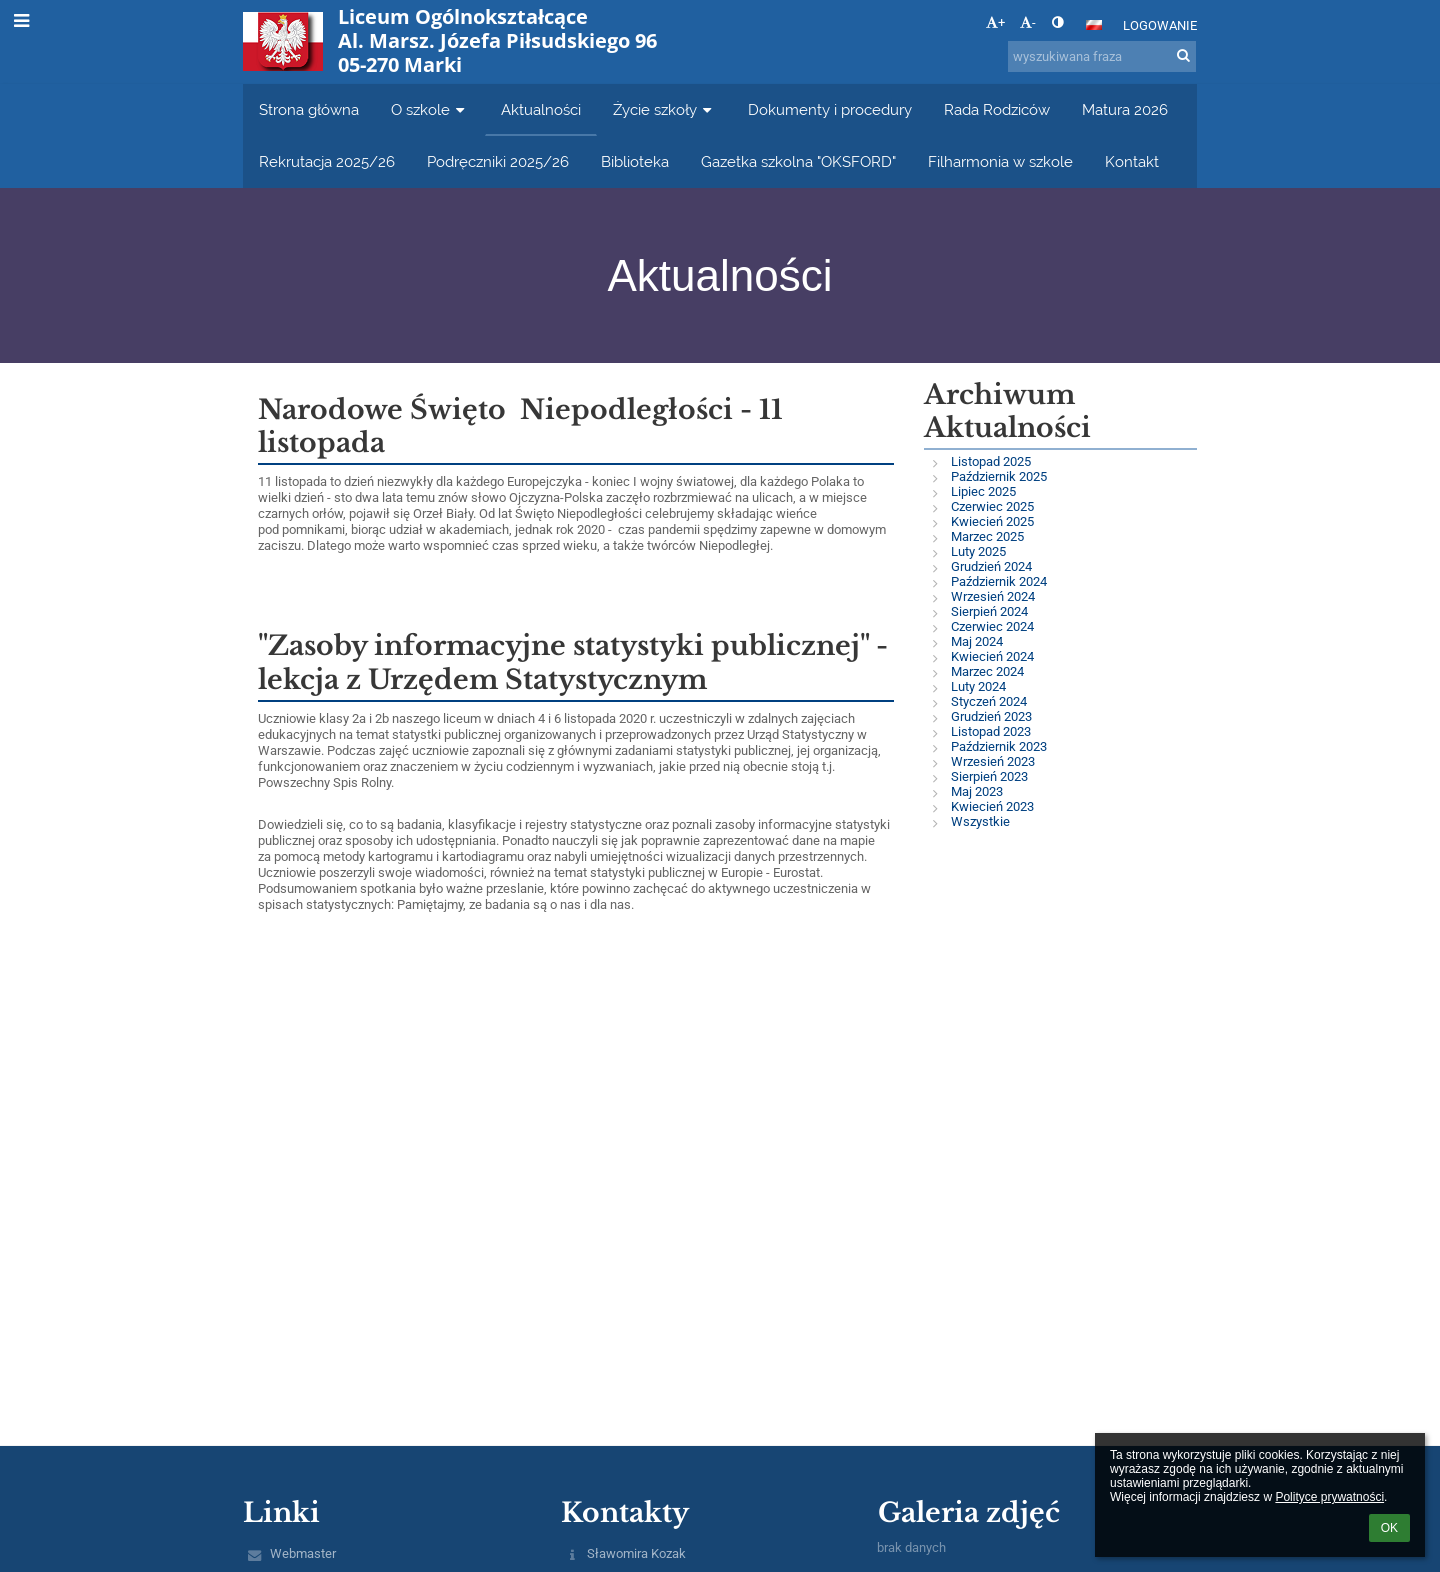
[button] (1094, 25)
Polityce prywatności (1329, 1497)
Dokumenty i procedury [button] (830, 109)
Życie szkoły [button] (664, 109)
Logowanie (1160, 25)
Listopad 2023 (991, 731)
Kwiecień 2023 (992, 806)
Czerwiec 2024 (992, 626)
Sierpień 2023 (989, 776)
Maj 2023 (977, 791)
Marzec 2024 (987, 671)
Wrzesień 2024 (993, 596)
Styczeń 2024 (989, 701)
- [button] (1028, 22)
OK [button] (1389, 1528)
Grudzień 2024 (991, 566)
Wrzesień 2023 (993, 761)
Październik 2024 (999, 581)
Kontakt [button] (1132, 161)
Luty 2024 (978, 686)
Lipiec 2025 (983, 491)
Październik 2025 (999, 476)
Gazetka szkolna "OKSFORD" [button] (798, 161)
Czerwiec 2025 (992, 506)
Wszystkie (980, 821)
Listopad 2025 (991, 461)
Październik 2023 (999, 746)
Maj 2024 (977, 641)
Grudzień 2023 (991, 716)
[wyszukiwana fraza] (1102, 56)
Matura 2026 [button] (1125, 109)
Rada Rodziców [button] (997, 109)
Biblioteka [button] (635, 161)
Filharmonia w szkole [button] (1000, 161)
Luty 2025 (978, 551)
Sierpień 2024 (989, 611)
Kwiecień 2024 (992, 656)
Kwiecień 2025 (992, 521)
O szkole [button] (430, 109)
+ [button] (995, 22)
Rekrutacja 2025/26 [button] (327, 161)
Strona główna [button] (309, 109)
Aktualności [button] (541, 109)
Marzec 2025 (987, 536)
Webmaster (303, 1553)
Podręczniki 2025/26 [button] (498, 161)
